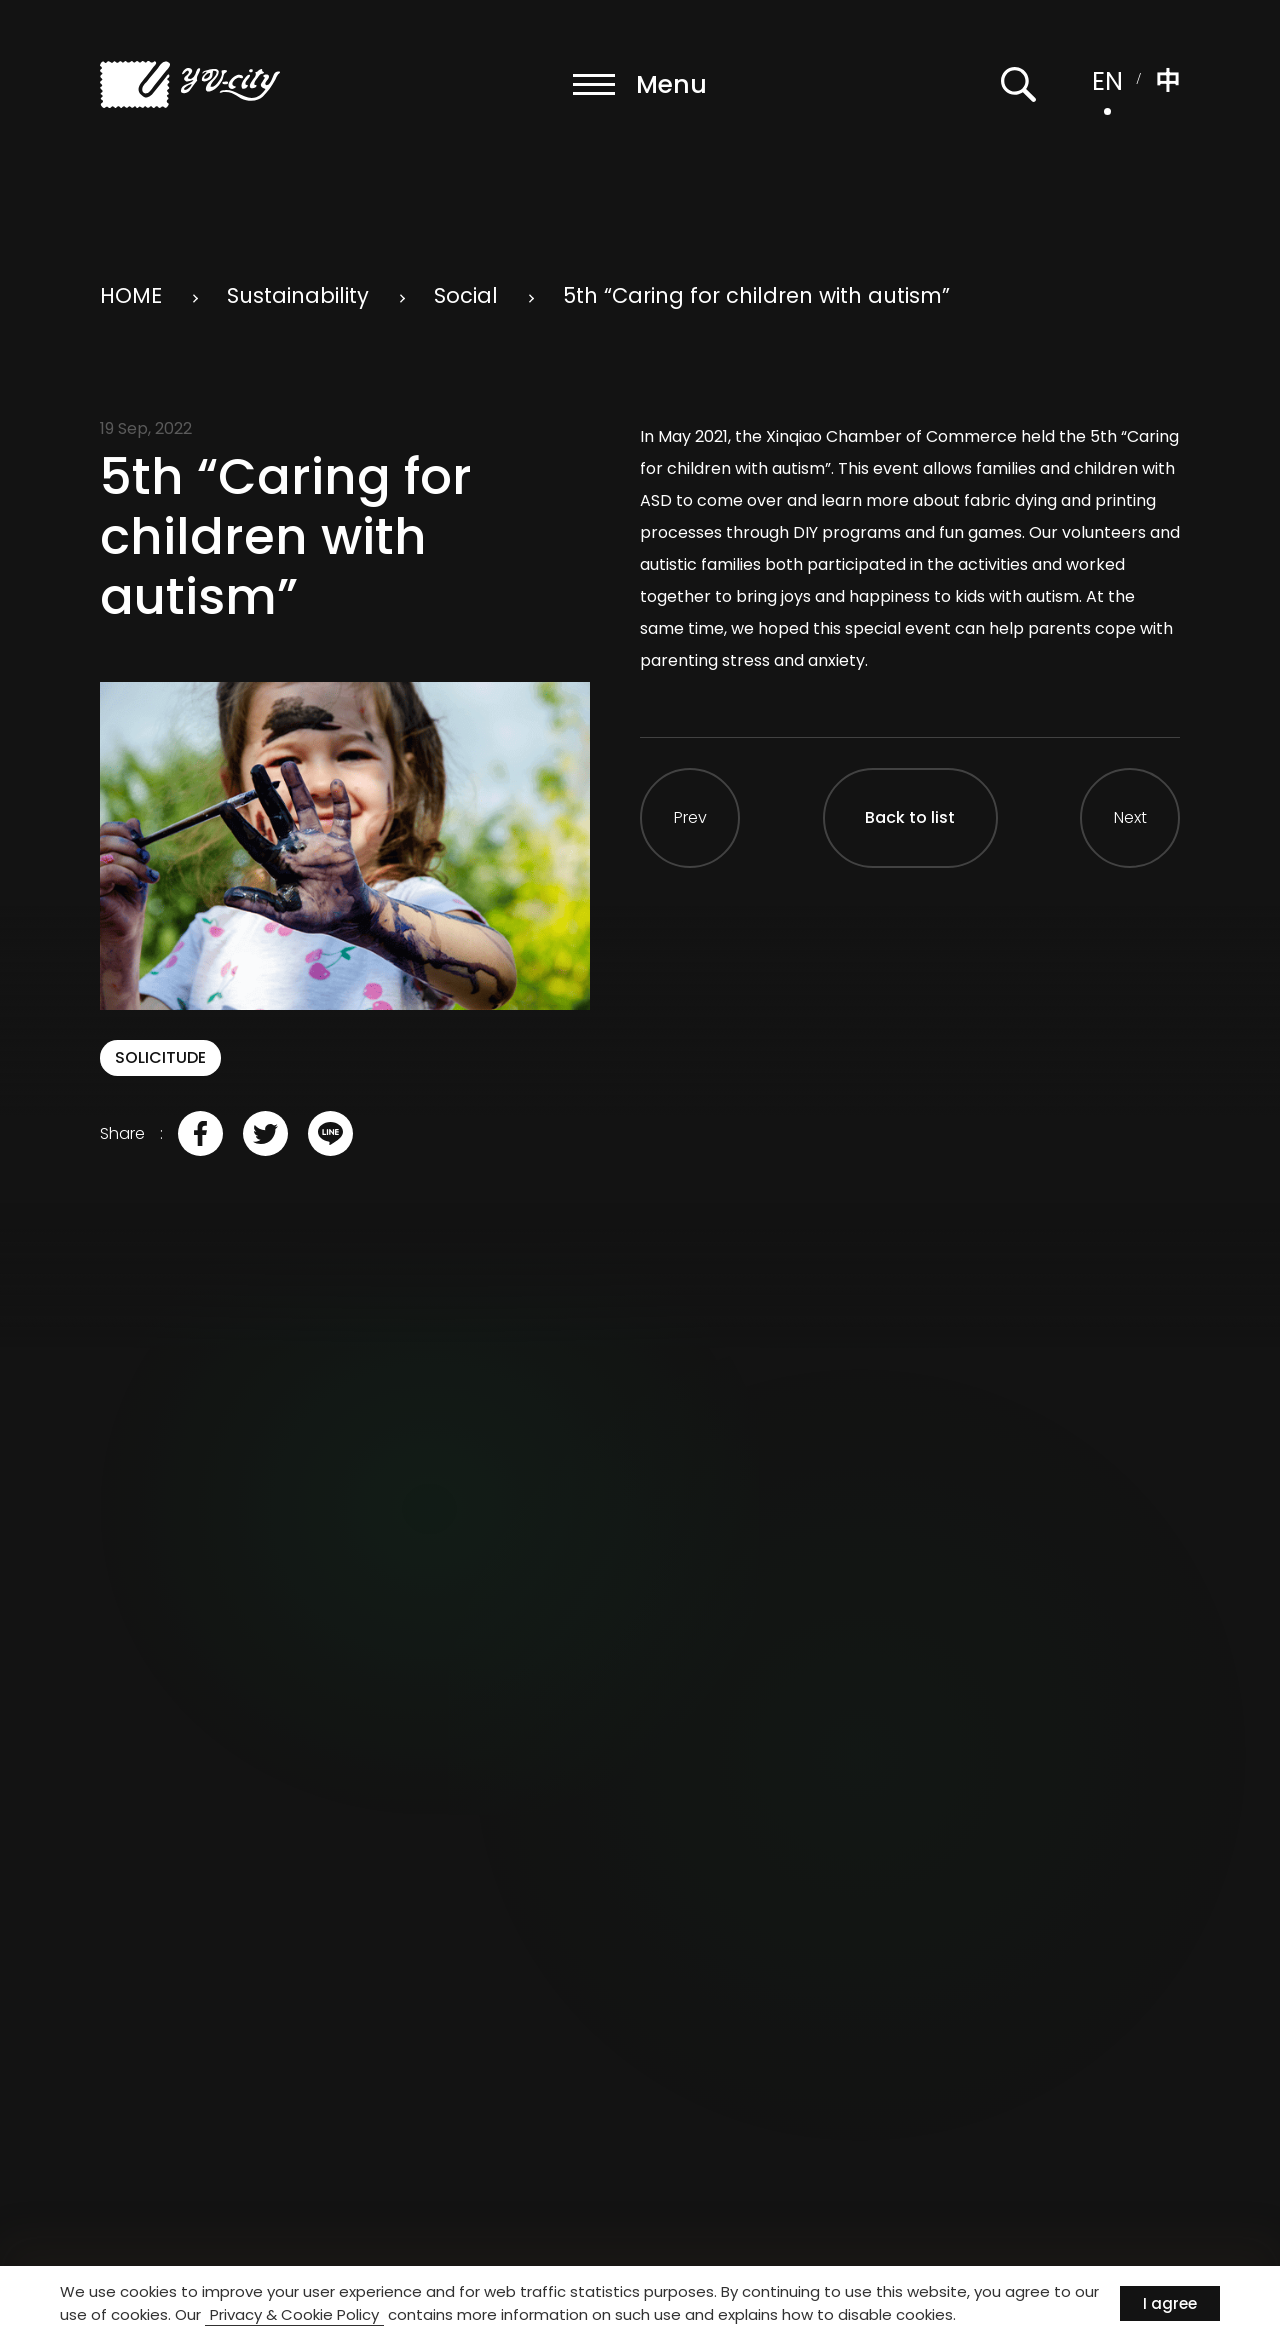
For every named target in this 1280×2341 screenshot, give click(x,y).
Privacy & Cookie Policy (294, 2314)
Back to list (910, 817)
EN (1107, 81)
